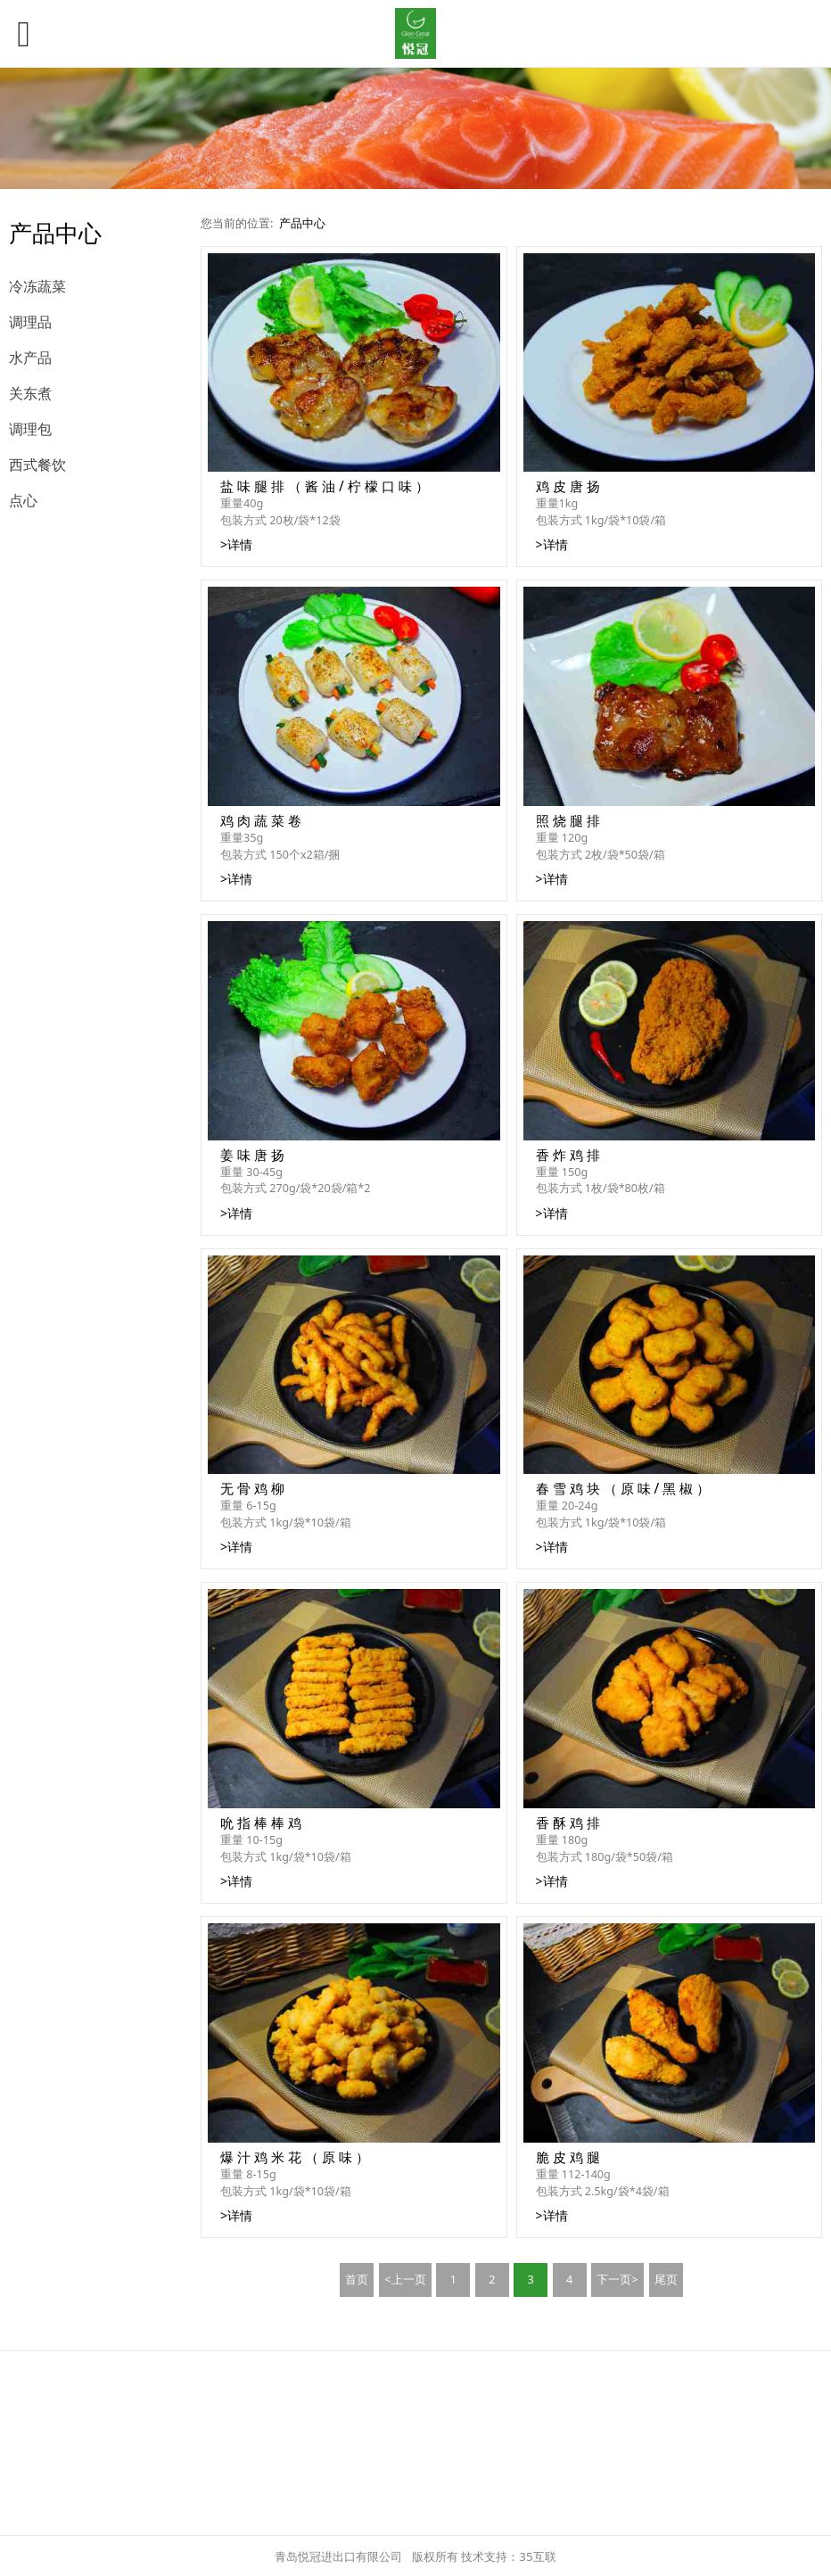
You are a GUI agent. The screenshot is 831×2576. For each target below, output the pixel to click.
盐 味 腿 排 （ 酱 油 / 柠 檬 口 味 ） (324, 486)
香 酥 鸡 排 (568, 1823)
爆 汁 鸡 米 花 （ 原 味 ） (294, 2157)
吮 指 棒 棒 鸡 (260, 1823)
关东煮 (30, 393)
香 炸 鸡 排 (568, 1155)
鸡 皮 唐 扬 (568, 486)
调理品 (30, 322)
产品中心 (302, 223)
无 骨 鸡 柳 (252, 1488)
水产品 (30, 357)
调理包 (30, 429)
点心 (23, 500)
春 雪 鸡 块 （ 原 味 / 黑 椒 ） (623, 1488)
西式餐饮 (37, 464)
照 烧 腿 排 (568, 820)
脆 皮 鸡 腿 (568, 2157)
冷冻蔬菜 (37, 286)
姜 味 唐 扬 (252, 1155)
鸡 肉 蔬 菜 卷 (260, 820)
